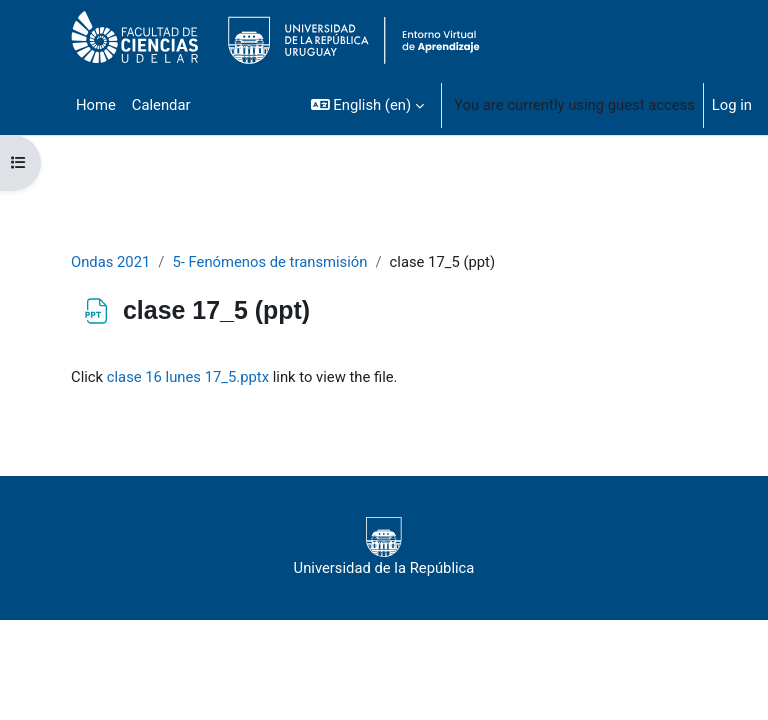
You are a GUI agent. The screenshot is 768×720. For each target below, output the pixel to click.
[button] (367, 105)
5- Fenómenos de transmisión (269, 262)
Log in (732, 105)
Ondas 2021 (110, 262)
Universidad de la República (384, 547)
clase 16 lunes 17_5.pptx (188, 377)
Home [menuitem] (96, 105)
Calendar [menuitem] (161, 105)
